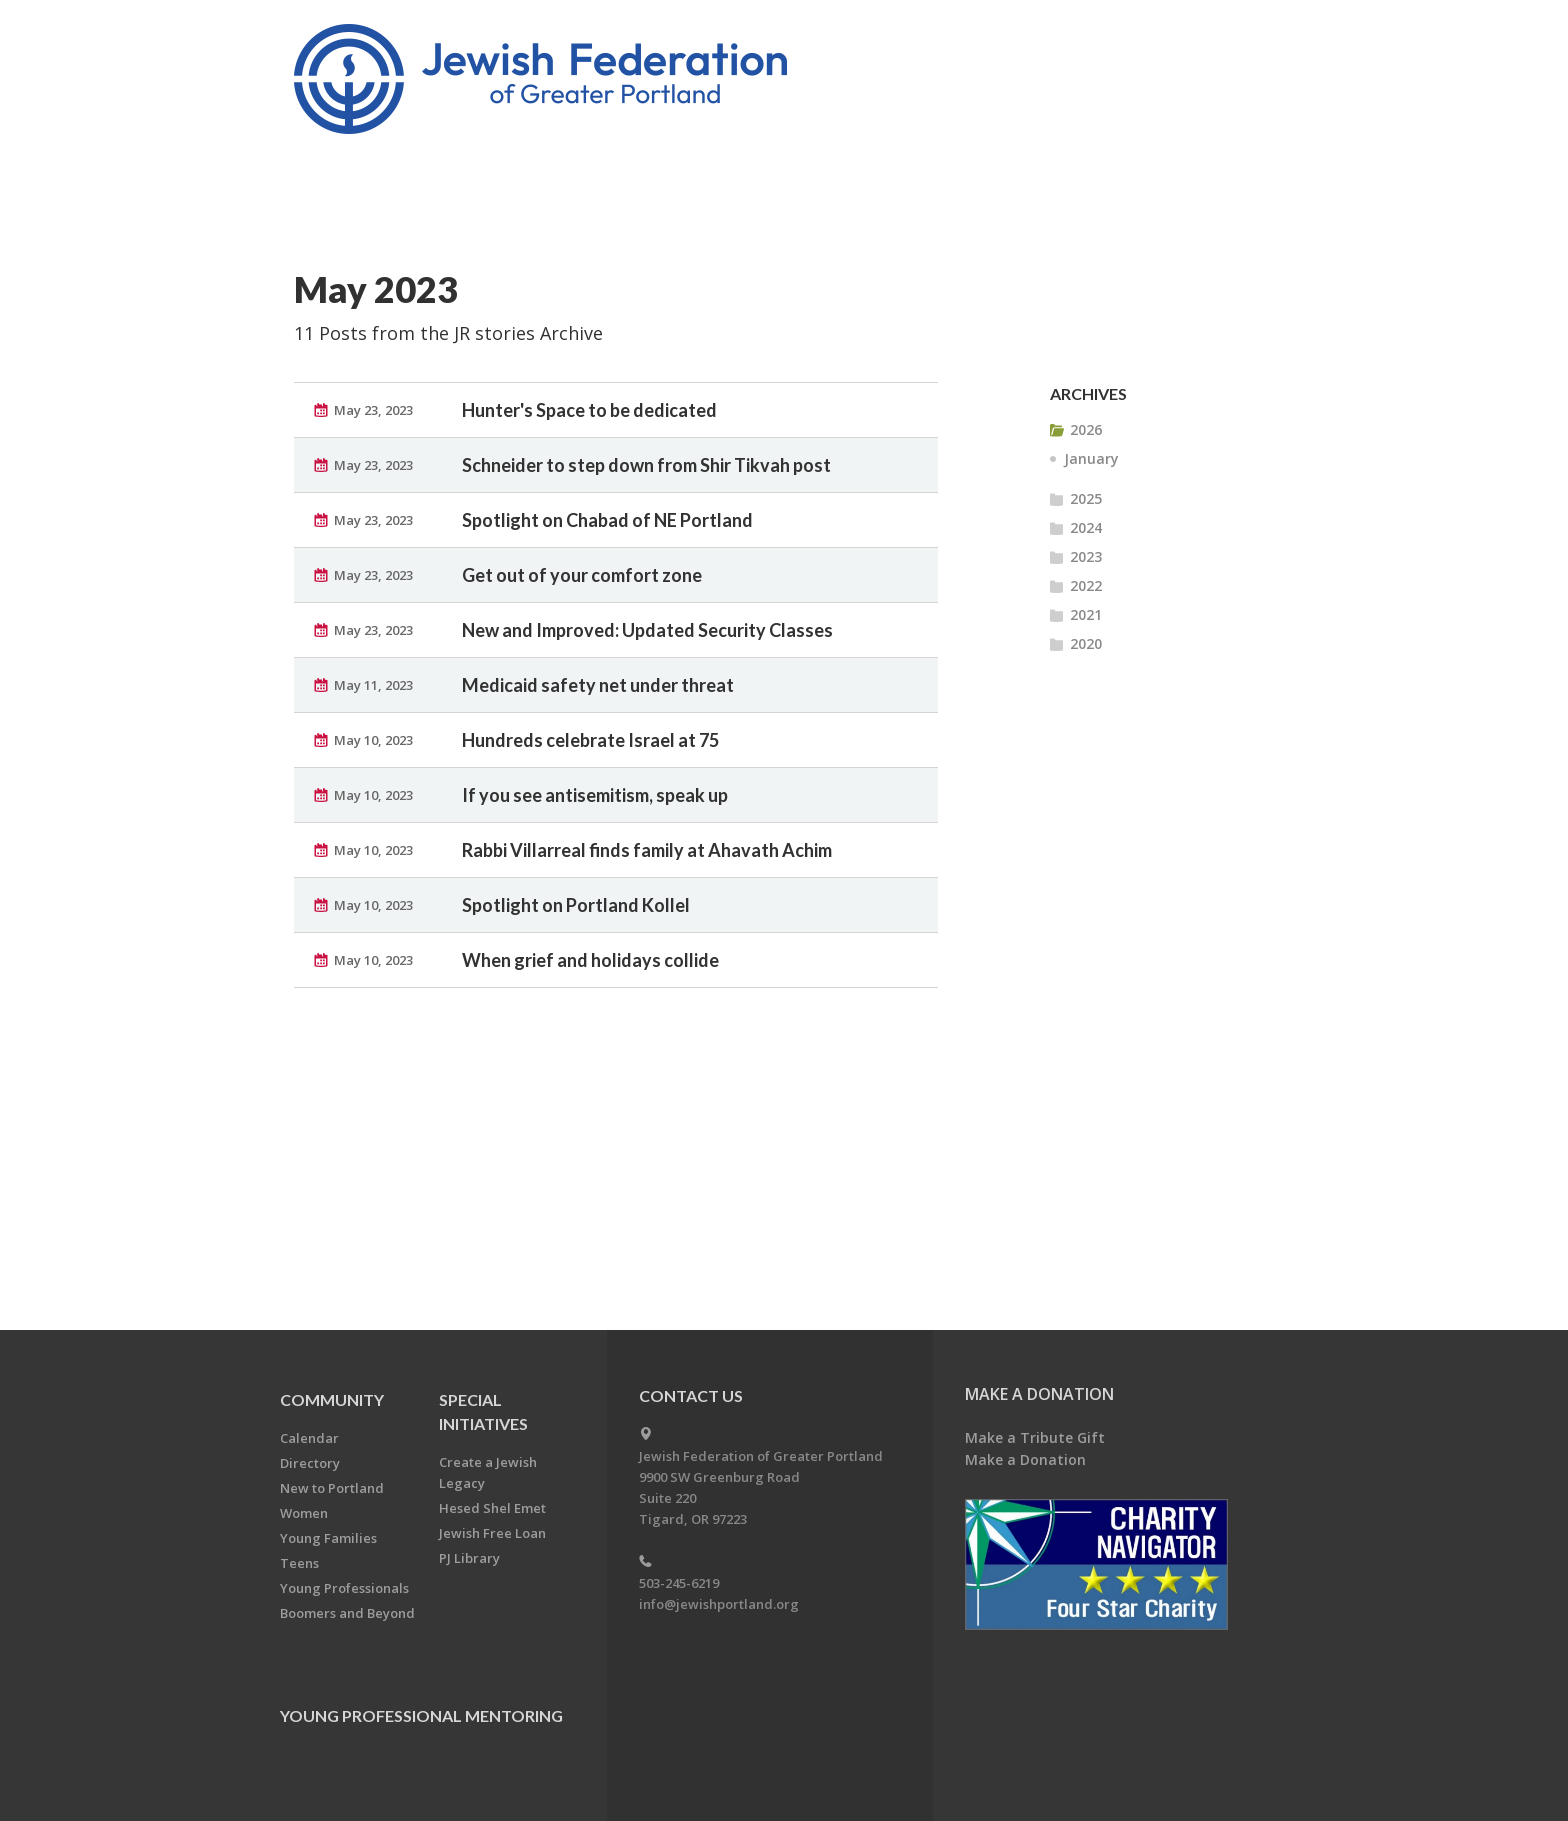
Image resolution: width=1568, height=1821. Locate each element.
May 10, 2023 (373, 740)
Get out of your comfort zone (582, 575)
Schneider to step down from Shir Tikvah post (646, 465)
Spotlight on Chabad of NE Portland (607, 520)
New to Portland (332, 1488)
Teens (299, 1563)
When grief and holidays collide (590, 960)
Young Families (328, 1538)
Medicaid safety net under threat (598, 685)
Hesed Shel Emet (492, 1508)
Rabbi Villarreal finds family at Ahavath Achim (647, 850)
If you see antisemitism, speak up (595, 795)
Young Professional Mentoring (421, 1715)
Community (332, 1399)
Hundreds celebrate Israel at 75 (590, 740)
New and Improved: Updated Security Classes (647, 630)
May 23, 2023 (373, 410)
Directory (310, 1463)
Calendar (309, 1438)
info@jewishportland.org (719, 1604)
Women (304, 1513)
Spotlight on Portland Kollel (576, 905)
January (1091, 458)
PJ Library (469, 1558)
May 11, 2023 (373, 685)
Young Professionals (344, 1588)
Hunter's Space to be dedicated (589, 410)
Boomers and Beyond (347, 1613)
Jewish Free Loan (492, 1533)
